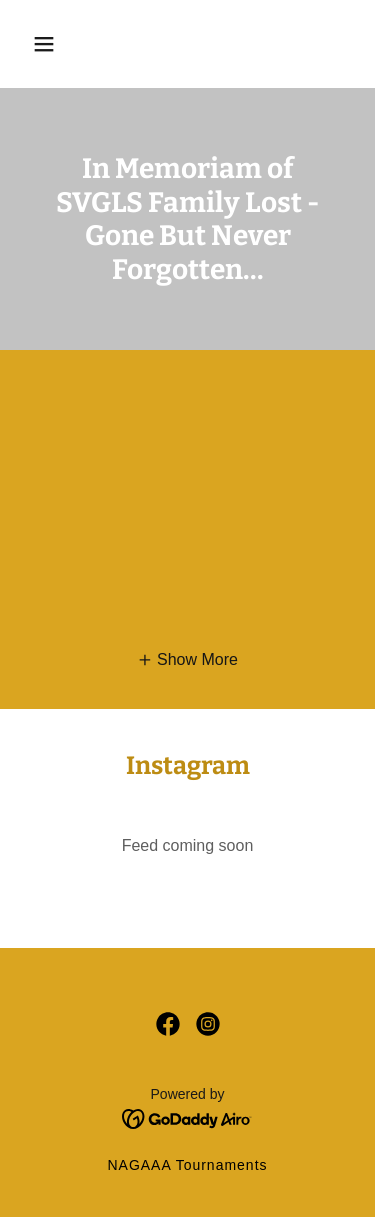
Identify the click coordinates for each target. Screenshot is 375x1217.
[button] (44, 44)
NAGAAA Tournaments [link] (187, 1165)
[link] (168, 1024)
